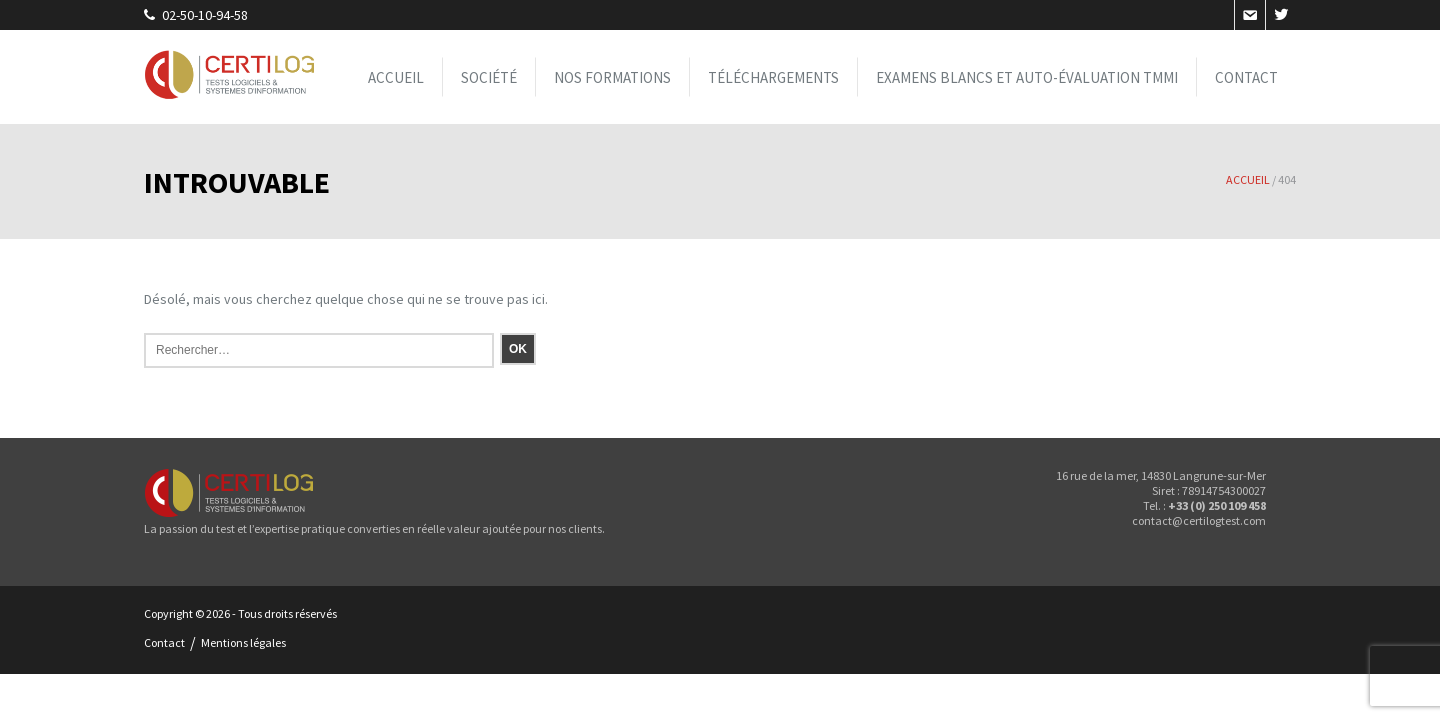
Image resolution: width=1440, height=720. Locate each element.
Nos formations (612, 77)
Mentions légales (243, 642)
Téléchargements (773, 77)
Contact (1246, 77)
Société (489, 77)
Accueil (396, 77)
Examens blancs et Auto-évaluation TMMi (1027, 77)
